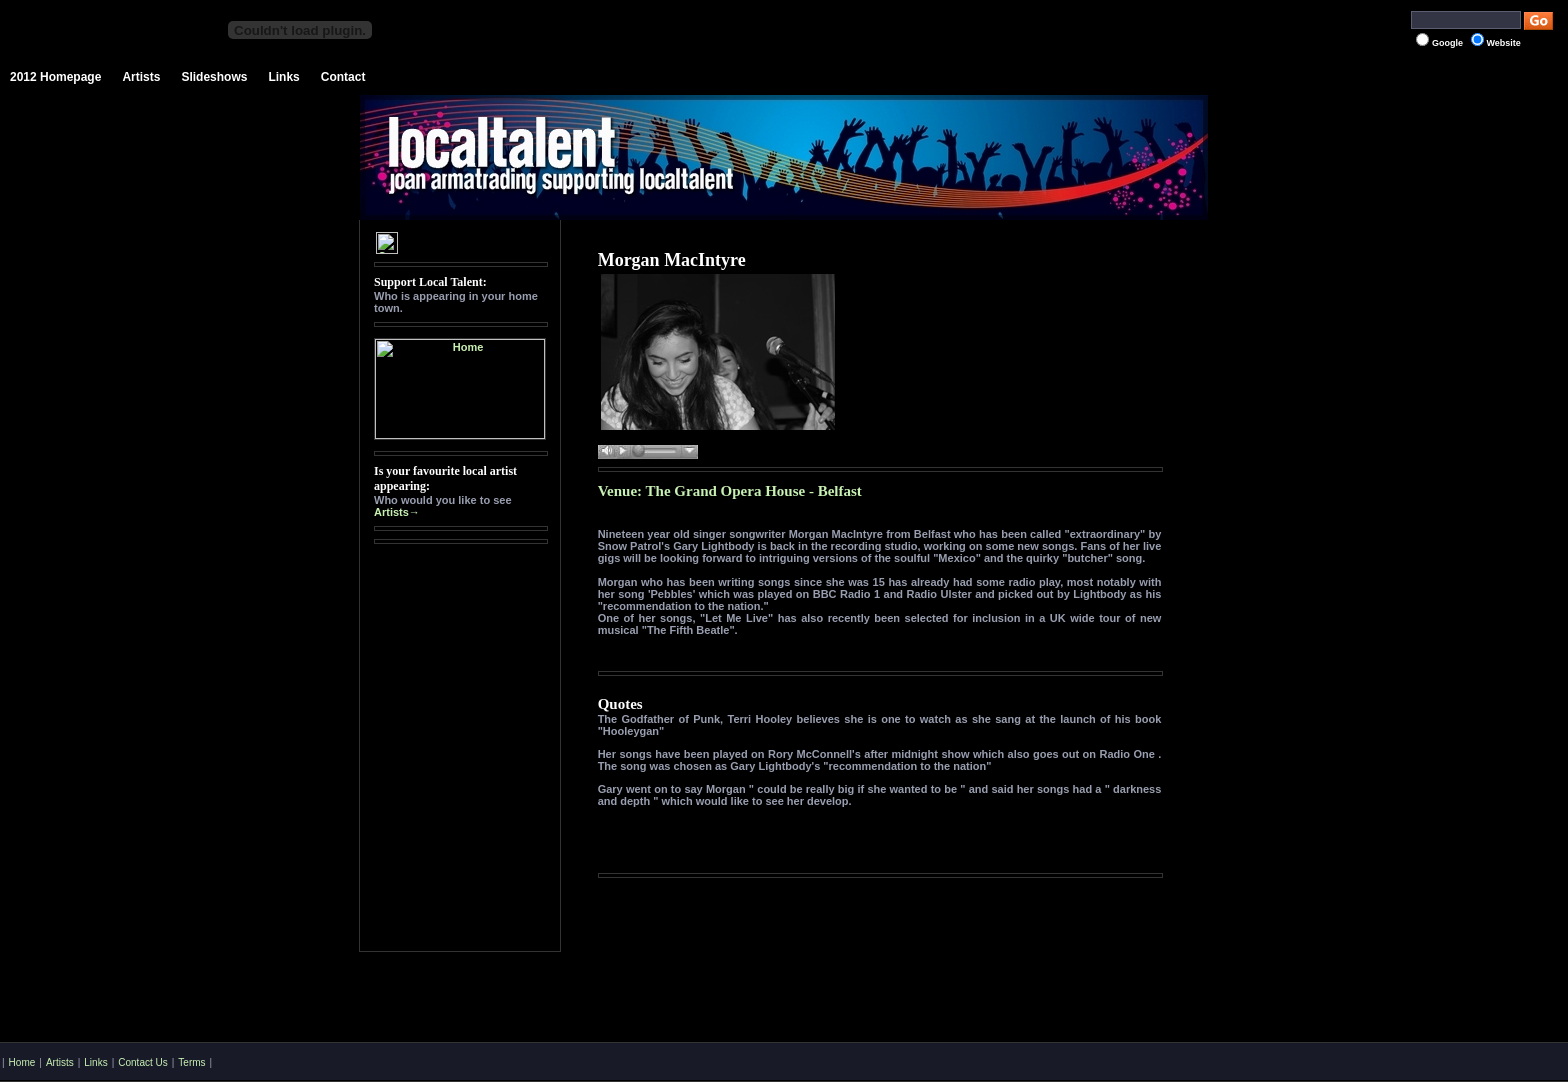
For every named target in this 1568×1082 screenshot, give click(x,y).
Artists (141, 77)
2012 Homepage (55, 77)
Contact (343, 77)
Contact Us (142, 1062)
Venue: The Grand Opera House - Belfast (730, 491)
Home (22, 1062)
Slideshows (214, 77)
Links (283, 77)
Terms (191, 1062)
